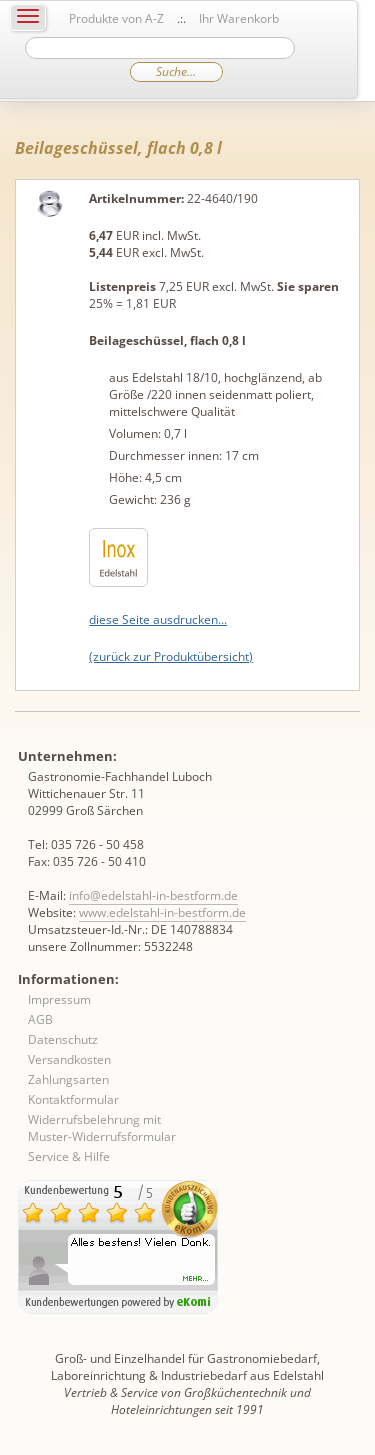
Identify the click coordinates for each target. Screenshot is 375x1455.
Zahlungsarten (68, 1079)
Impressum (59, 999)
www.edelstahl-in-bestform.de (162, 912)
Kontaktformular (73, 1099)
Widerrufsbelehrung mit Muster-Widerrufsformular (102, 1128)
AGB (40, 1019)
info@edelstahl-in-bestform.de (153, 895)
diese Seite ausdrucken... (158, 619)
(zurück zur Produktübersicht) (171, 656)
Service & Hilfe (69, 1156)
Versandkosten (69, 1059)
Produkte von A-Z (116, 18)
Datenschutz (63, 1039)
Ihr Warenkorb (239, 18)
